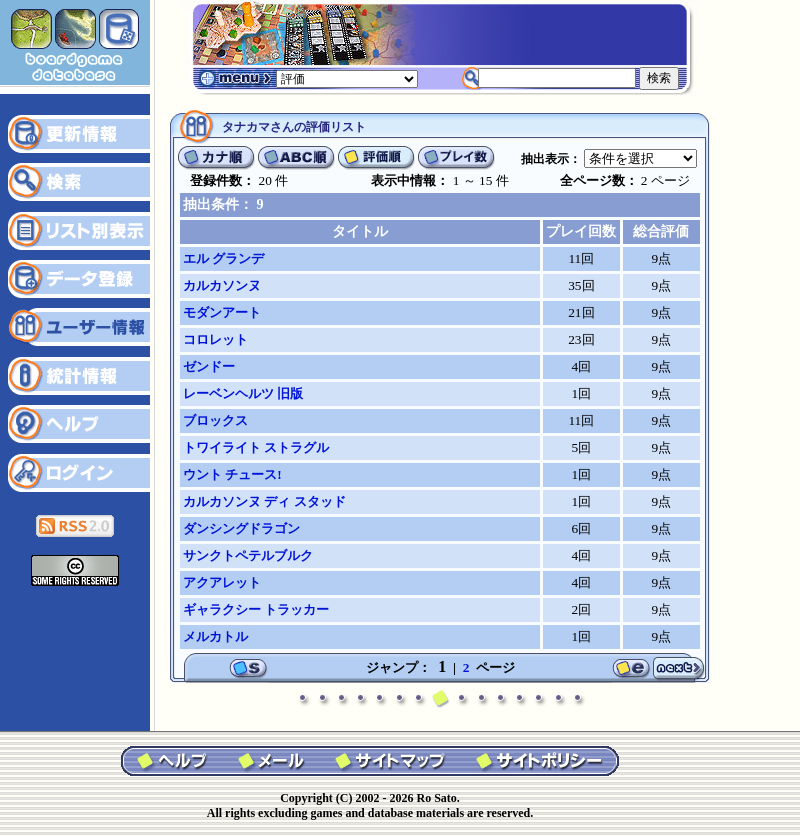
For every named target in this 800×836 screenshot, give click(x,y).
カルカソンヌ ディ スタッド (264, 501)
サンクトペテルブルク (248, 555)
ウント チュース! (232, 474)
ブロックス (215, 420)
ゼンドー (209, 366)
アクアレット (222, 582)
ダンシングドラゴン (241, 528)
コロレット (215, 339)
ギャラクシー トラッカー (256, 609)
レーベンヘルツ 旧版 (243, 393)
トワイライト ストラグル (256, 447)
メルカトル (215, 636)
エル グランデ (223, 258)
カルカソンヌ (222, 285)
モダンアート (222, 312)
